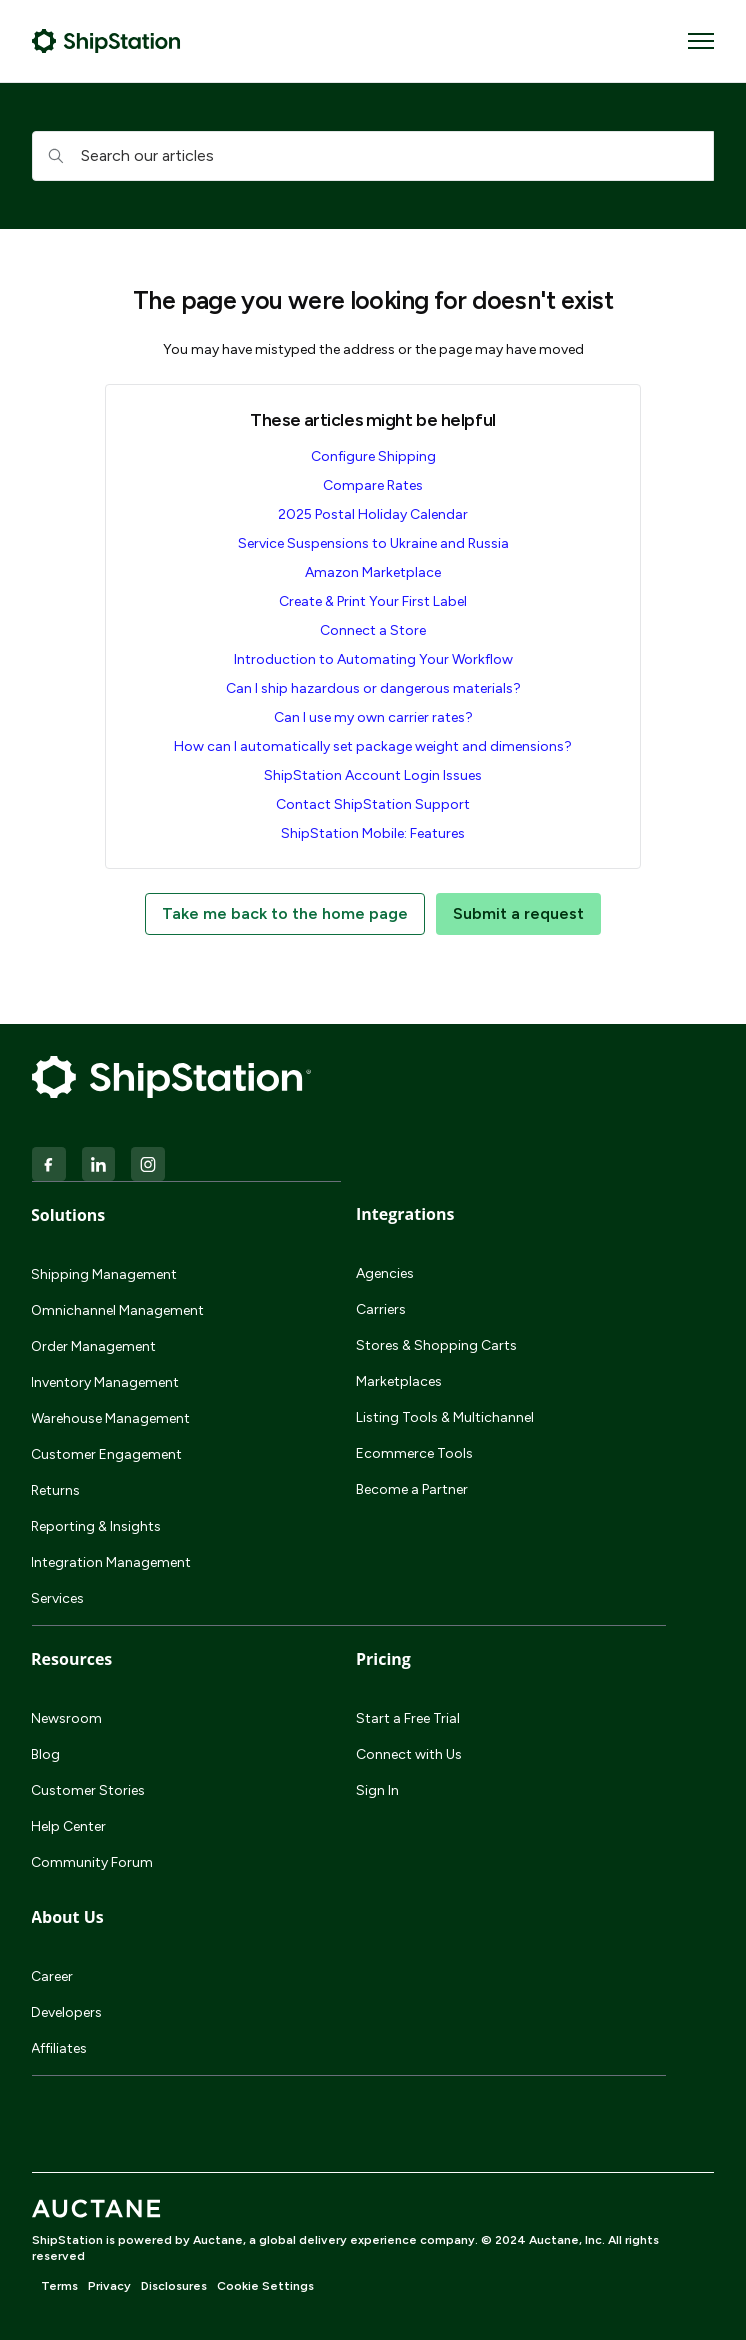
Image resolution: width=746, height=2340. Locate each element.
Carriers (381, 1309)
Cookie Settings (265, 2286)
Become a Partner (412, 1489)
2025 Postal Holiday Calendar (373, 514)
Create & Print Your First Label (373, 601)
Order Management (93, 1346)
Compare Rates (373, 485)
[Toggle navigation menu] (701, 41)
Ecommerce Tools (414, 1453)
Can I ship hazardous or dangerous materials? (373, 688)
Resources (71, 1659)
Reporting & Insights (96, 1526)
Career (52, 1976)
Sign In (377, 1790)
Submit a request (518, 913)
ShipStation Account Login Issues (373, 775)
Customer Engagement (106, 1454)
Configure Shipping (373, 456)
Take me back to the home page (285, 913)
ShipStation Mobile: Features (373, 833)
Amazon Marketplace (373, 572)
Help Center (68, 1826)
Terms (59, 2286)
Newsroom (66, 1718)
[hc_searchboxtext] (373, 156)
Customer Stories (88, 1790)
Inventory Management (105, 1382)
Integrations (405, 1214)
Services (57, 1598)
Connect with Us (409, 1754)
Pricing (383, 1659)
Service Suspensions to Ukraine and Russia (373, 543)
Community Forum (92, 1862)
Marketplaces (399, 1381)
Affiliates (59, 2048)
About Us (67, 1917)
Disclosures (174, 2286)
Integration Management (111, 1562)
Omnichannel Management (117, 1310)
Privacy (109, 2286)
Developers (66, 2012)
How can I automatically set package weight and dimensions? (373, 746)
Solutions (68, 1215)
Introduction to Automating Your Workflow (373, 659)
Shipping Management (104, 1274)
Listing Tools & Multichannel (445, 1417)
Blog (45, 1754)
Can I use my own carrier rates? (373, 717)
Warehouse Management (110, 1418)
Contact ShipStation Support (373, 804)
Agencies (385, 1273)
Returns (55, 1490)
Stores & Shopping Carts (436, 1345)
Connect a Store (373, 630)
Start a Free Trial (408, 1718)
